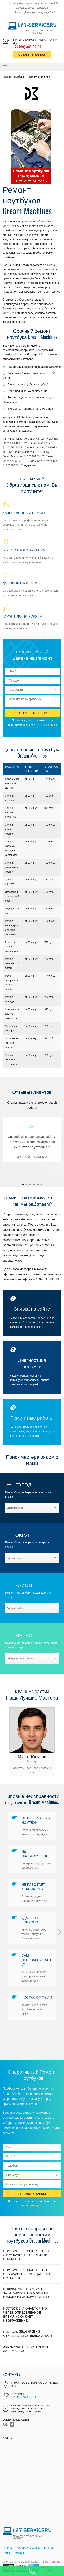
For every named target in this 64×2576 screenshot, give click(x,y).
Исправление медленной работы (12, 896)
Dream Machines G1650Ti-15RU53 (24, 456)
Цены (6, 2553)
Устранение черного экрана (11, 1043)
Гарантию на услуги (22, 616)
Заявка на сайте (32, 1308)
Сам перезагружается (36, 1959)
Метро (23, 1634)
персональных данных (43, 725)
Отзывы (18, 2553)
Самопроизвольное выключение (12, 1014)
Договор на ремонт (22, 583)
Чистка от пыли (36, 1997)
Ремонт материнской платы (12, 963)
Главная (8, 2548)
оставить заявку (32, 54)
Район (23, 1584)
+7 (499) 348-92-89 (27, 46)
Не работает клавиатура (33, 1886)
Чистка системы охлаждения (12, 1059)
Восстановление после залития (12, 783)
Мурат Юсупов (32, 1756)
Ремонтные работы (32, 1417)
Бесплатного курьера (24, 549)
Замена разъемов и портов (11, 867)
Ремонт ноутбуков (14, 77)
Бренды (49, 2548)
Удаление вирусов (30, 1919)
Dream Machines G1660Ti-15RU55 (34, 452)
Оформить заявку (28, 2548)
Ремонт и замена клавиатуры (11, 946)
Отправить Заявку (32, 713)
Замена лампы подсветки (10, 829)
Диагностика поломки (32, 1362)
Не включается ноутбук (36, 1820)
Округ (23, 1534)
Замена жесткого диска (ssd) (11, 812)
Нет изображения (34, 1853)
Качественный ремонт (25, 512)
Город (23, 1484)
